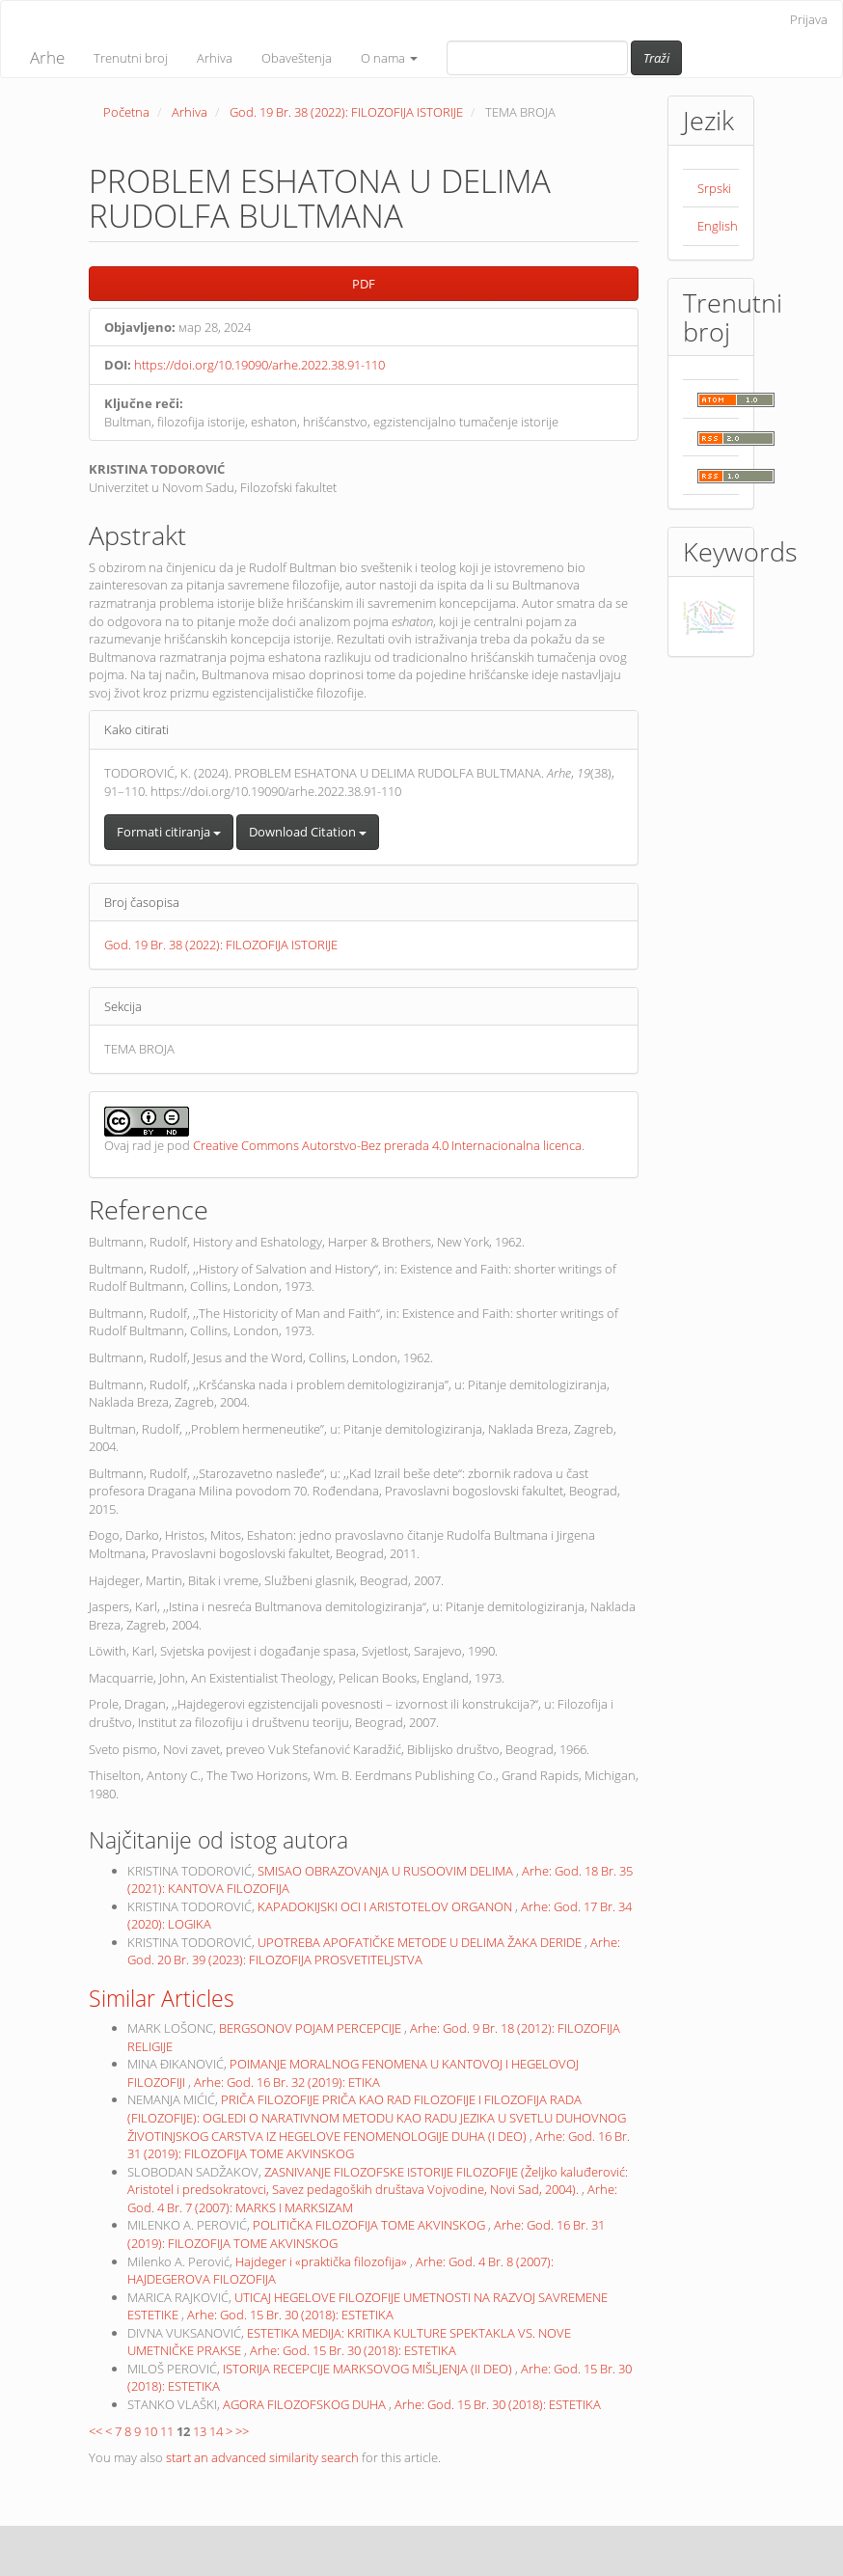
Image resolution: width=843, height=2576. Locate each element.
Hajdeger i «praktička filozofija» (322, 2261)
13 (199, 2431)
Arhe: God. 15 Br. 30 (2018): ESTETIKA (290, 2314)
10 (150, 2431)
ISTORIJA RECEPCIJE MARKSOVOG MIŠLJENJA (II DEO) (369, 2368)
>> (242, 2431)
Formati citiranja (169, 831)
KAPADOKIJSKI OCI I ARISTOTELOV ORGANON (386, 1906)
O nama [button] (389, 58)
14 (216, 2431)
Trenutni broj (131, 58)
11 (167, 2431)
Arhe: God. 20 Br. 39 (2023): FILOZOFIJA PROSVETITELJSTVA (373, 1951)
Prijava (809, 19)
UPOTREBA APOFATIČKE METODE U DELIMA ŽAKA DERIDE (421, 1942)
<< (95, 2431)
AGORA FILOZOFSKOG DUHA (306, 2404)
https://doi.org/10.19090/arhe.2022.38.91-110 (259, 364)
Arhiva (214, 58)
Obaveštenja (296, 58)
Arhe (47, 57)
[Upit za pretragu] (537, 58)
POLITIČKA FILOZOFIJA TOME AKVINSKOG (370, 2224)
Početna (126, 112)
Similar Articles (161, 1998)
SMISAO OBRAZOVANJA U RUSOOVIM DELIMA (387, 1870)
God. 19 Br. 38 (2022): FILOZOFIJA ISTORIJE (346, 112)
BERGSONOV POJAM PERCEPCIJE (311, 2028)
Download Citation (308, 831)
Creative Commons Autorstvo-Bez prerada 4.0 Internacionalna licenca (387, 1145)
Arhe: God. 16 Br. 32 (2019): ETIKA (287, 2082)
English (717, 225)
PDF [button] (363, 283)
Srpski (714, 188)
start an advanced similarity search (262, 2457)
